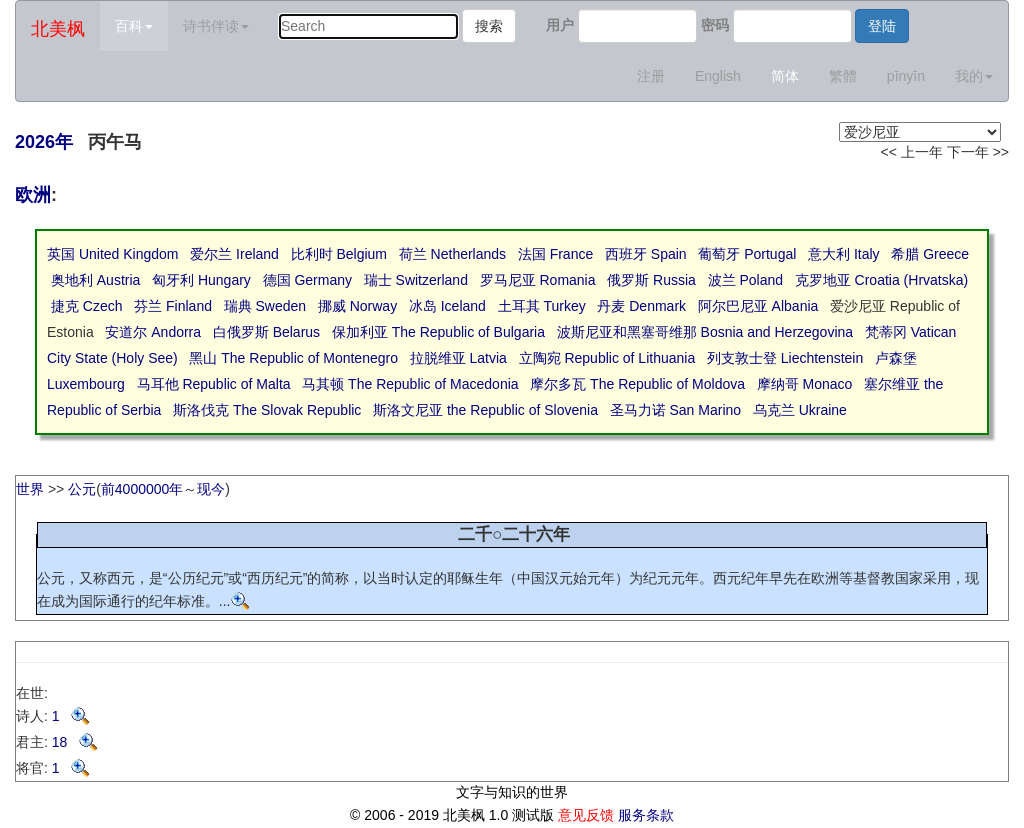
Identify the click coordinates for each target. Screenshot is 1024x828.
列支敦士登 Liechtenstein (785, 358)
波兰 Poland (745, 280)
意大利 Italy (844, 254)
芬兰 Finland (173, 306)
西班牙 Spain (646, 254)
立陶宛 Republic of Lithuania (607, 358)
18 (75, 742)
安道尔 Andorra (153, 332)
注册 (651, 76)
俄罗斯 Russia (651, 280)
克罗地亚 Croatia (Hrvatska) (881, 280)
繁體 (843, 76)
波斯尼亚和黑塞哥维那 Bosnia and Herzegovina (705, 332)
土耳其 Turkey (542, 306)
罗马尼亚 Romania (538, 280)
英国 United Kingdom (113, 254)
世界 (30, 489)
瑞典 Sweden (265, 306)
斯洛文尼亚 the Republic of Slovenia (485, 410)
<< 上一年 (912, 152)
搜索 (489, 26)
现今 (211, 489)
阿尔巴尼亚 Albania (758, 306)
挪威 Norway (357, 306)
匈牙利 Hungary (201, 280)
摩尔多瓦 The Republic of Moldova (637, 384)
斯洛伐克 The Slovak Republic (267, 410)
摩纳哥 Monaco (805, 384)
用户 (560, 25)
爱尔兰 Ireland (234, 254)
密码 (715, 25)
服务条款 (646, 815)
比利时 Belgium (339, 254)
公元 (82, 489)
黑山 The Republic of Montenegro (293, 358)
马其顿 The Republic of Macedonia (410, 384)
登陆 (882, 26)
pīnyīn (906, 76)
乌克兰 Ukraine (800, 410)
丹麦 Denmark (641, 306)
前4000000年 (142, 489)
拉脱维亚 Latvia (458, 358)
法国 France (555, 254)
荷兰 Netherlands (452, 254)
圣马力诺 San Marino (675, 410)
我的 (974, 76)
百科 (134, 26)
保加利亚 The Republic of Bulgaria (438, 332)
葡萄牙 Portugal (747, 254)
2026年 (44, 142)
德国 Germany (307, 280)
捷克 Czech (87, 306)
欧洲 (33, 195)
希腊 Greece (930, 254)
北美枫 (58, 29)
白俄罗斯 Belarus (266, 332)
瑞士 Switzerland (416, 280)
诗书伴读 (216, 26)
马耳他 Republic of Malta (214, 384)
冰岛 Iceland (447, 306)
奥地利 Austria (95, 280)
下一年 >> (978, 152)
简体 (785, 76)
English (718, 76)
